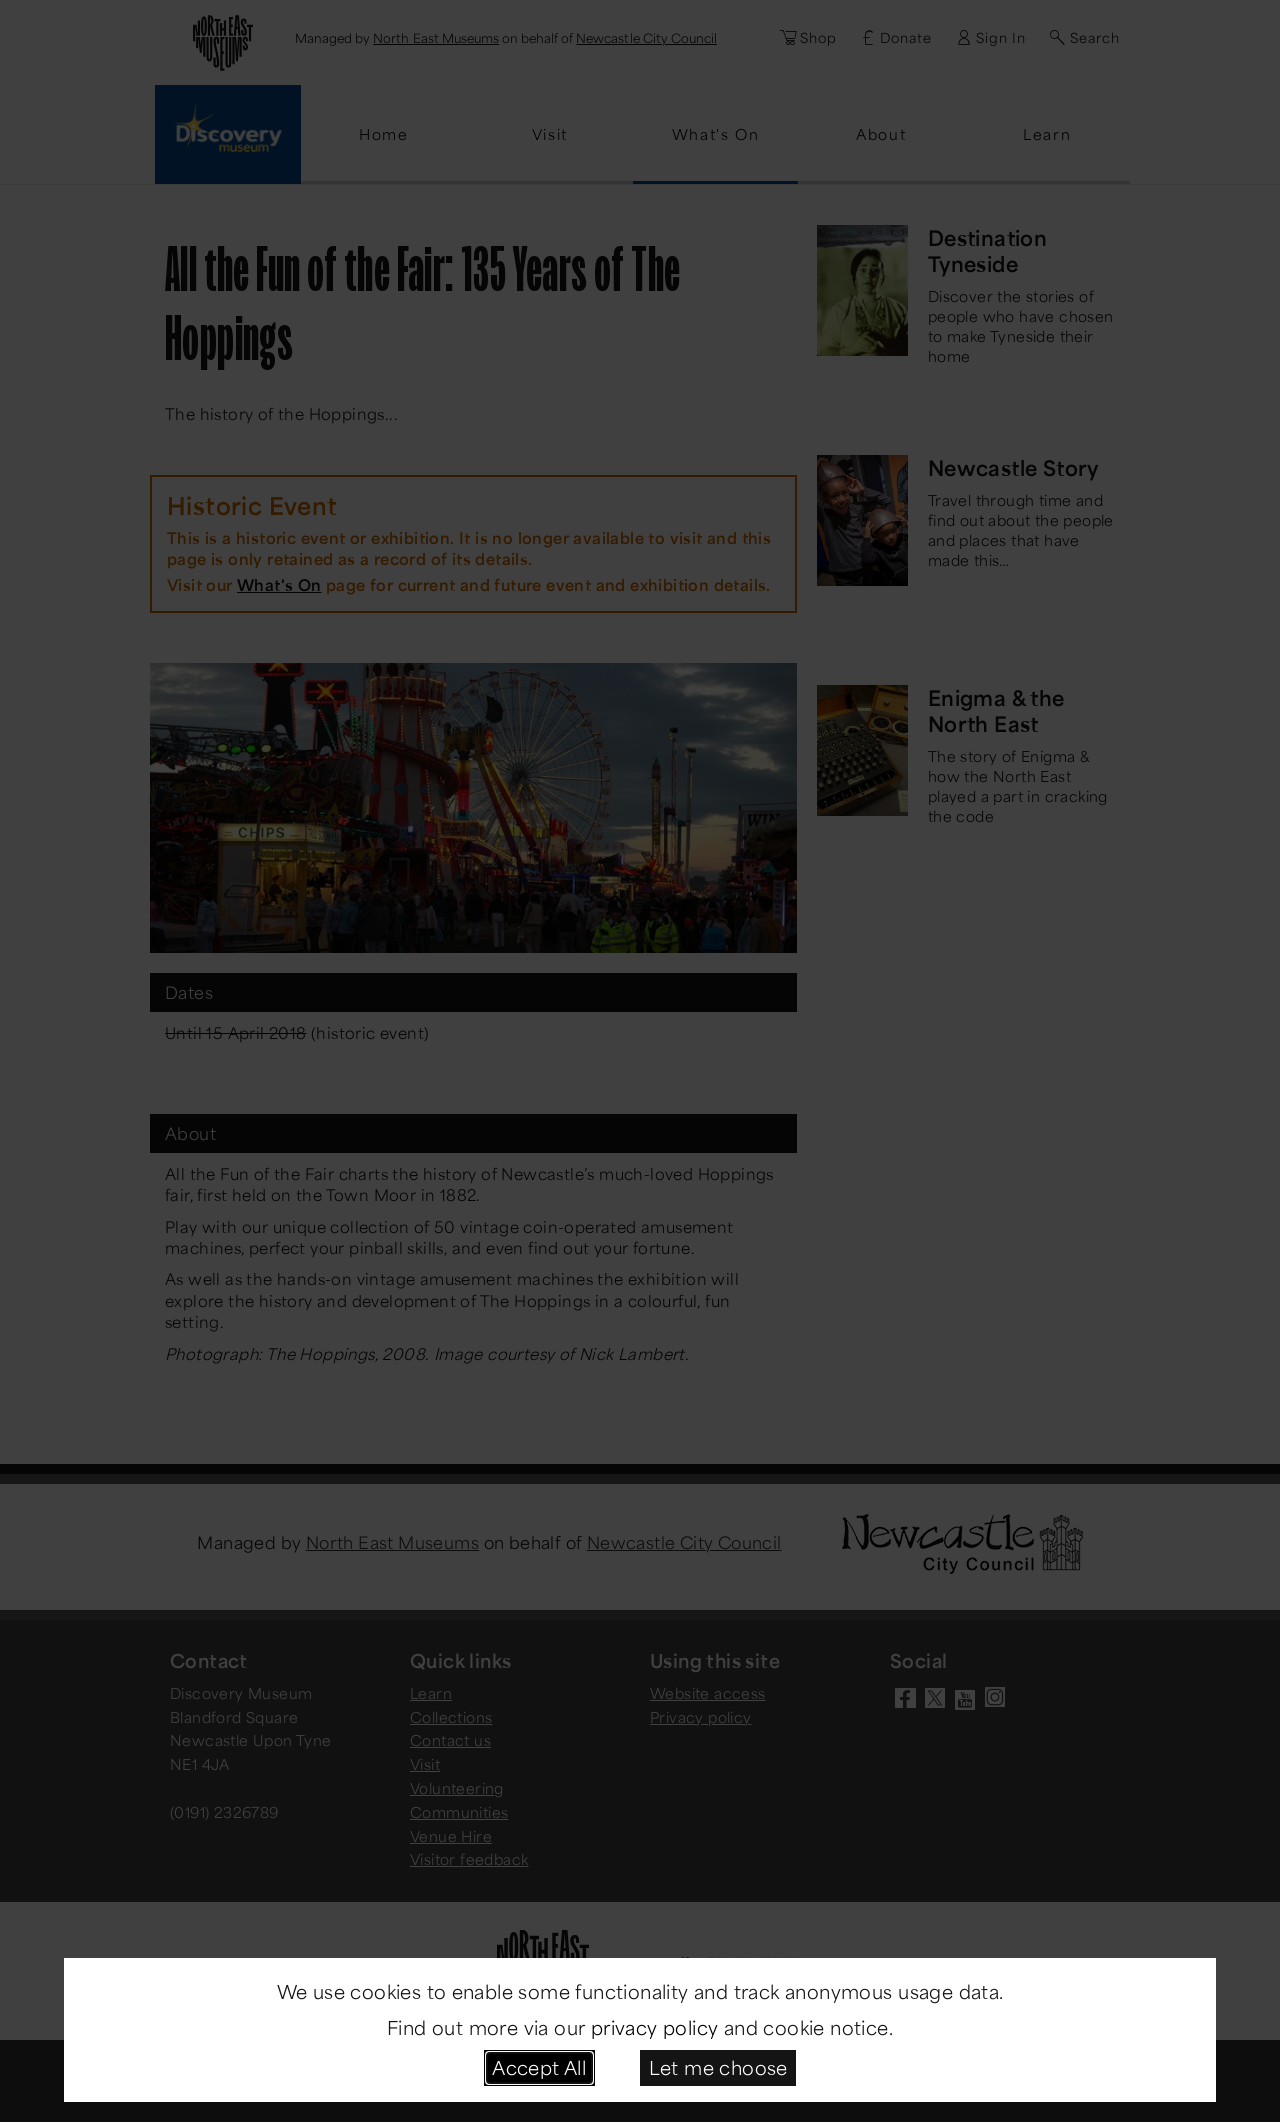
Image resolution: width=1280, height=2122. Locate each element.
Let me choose (718, 2067)
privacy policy (655, 2027)
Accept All (539, 2067)
